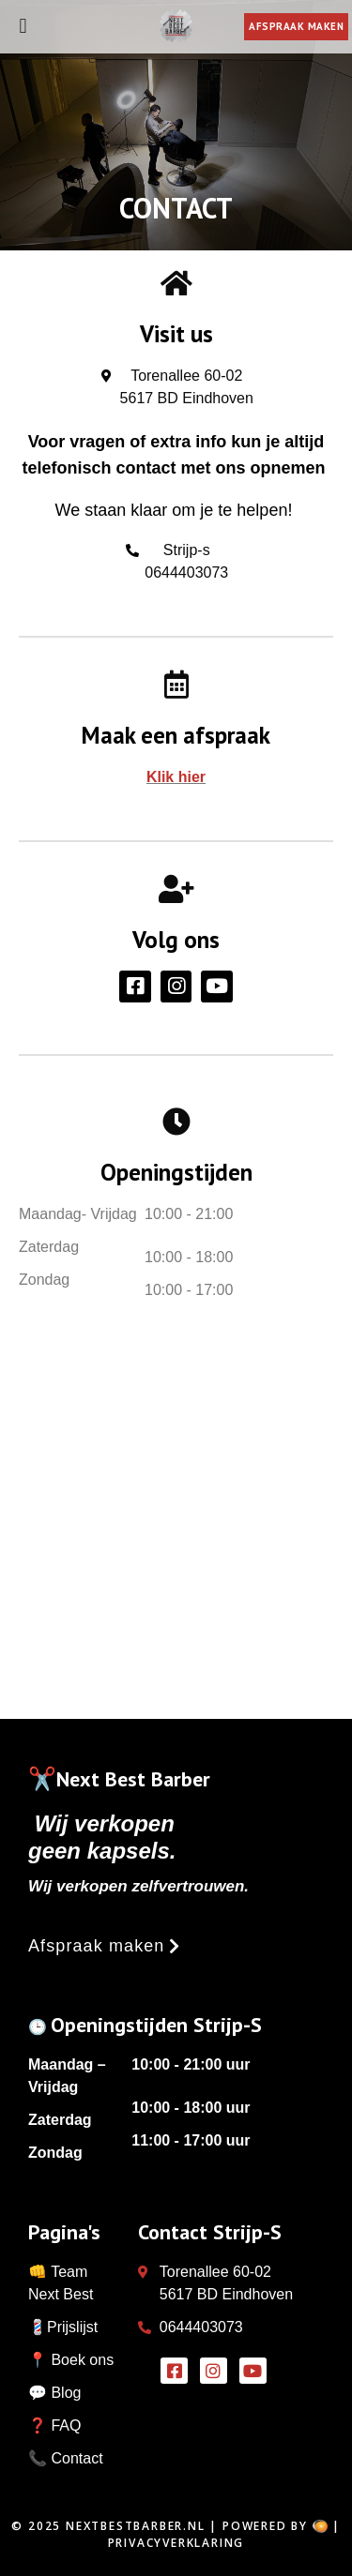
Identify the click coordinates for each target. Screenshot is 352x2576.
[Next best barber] (176, 1526)
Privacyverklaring (176, 2543)
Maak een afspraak (176, 735)
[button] (104, 1946)
